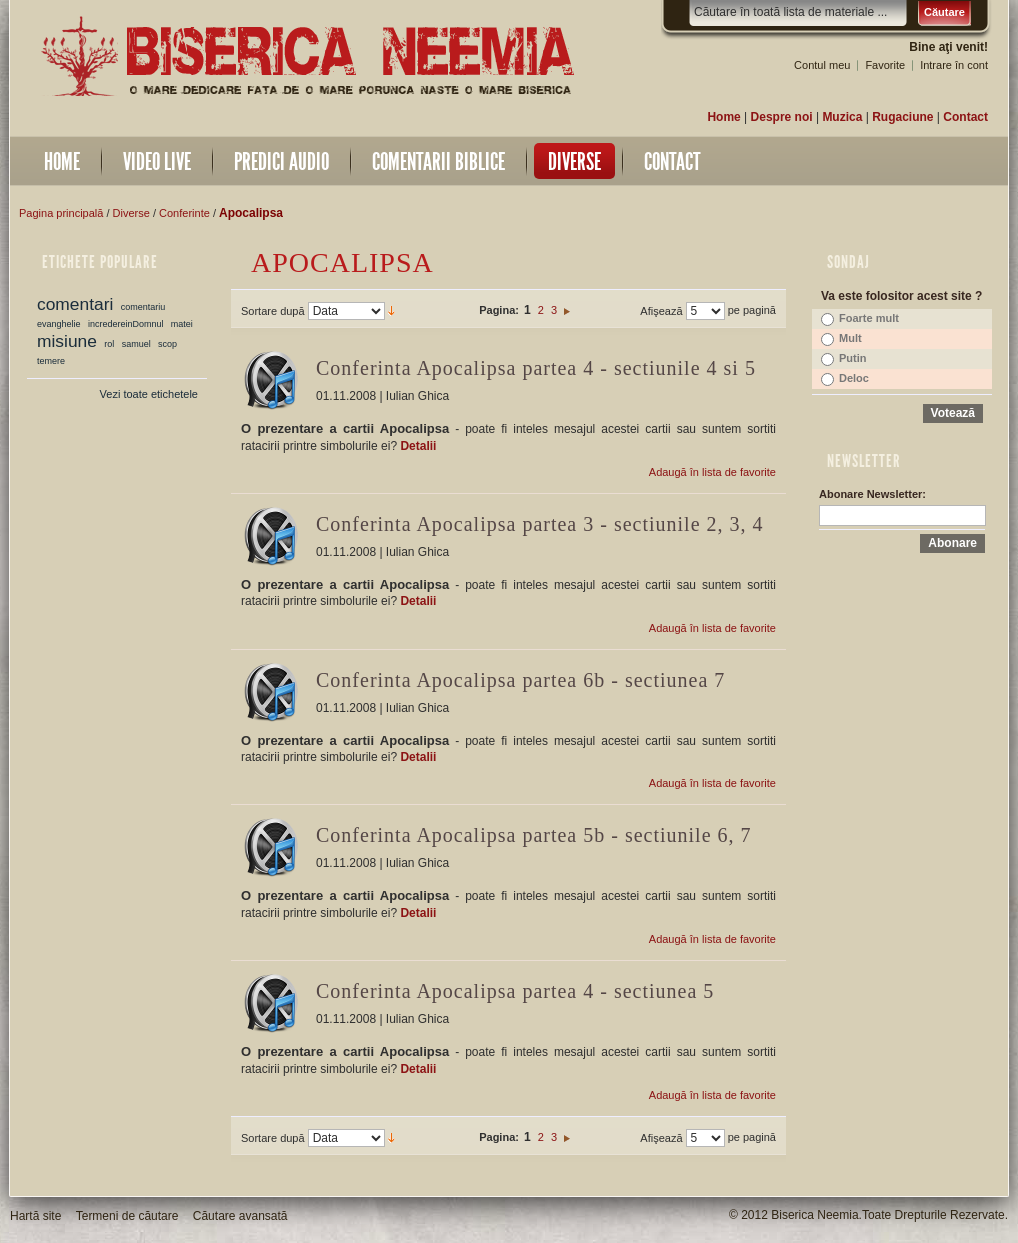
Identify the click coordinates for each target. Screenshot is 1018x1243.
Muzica (842, 117)
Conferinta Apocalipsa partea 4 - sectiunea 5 (515, 991)
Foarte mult (869, 318)
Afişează (661, 311)
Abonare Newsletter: (872, 494)
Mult (850, 338)
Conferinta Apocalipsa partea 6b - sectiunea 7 (520, 680)
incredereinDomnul (126, 324)
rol (109, 344)
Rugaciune (902, 117)
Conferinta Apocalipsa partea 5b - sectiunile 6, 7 (534, 835)
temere (51, 361)
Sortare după (273, 311)
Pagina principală (61, 213)
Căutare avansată (240, 1216)
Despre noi (782, 117)
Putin (853, 358)
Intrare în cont (954, 65)
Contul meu (822, 65)
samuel (136, 344)
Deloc (854, 378)
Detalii (418, 446)
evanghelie (59, 324)
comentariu (143, 307)
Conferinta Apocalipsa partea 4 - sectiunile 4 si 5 (536, 368)
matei (182, 324)
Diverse (131, 213)
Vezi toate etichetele (149, 394)
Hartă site (35, 1216)
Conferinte (184, 213)
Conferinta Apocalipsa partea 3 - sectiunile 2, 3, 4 (540, 524)
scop (167, 344)
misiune (67, 341)
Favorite (885, 65)
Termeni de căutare (127, 1216)
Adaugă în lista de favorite (712, 472)
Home (723, 117)
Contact (965, 117)
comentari (75, 304)
